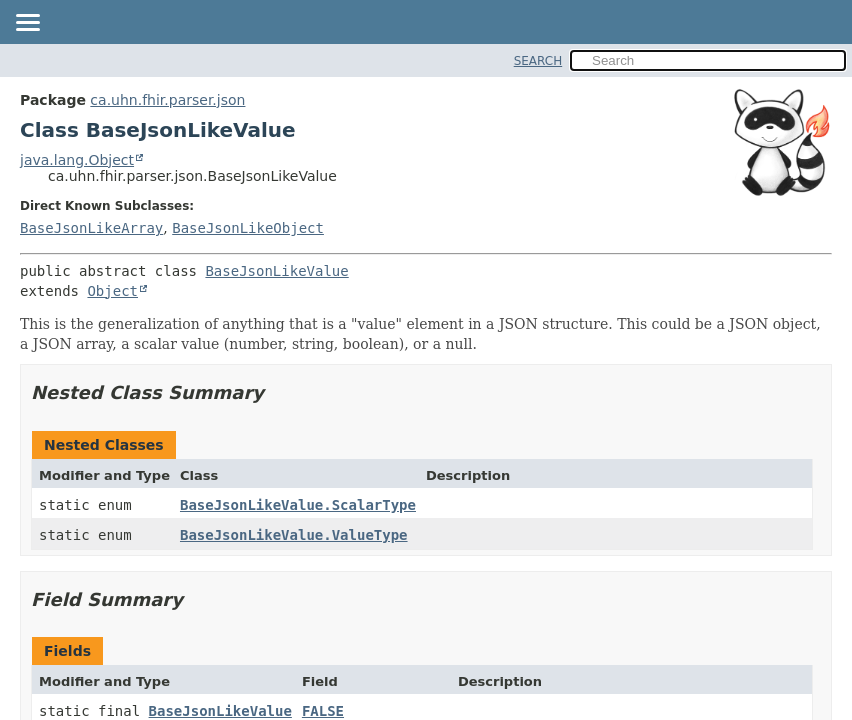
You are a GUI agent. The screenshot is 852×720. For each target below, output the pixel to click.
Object (112, 291)
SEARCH (538, 61)
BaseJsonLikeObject (248, 228)
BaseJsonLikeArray (91, 228)
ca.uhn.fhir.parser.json (167, 100)
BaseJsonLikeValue (276, 271)
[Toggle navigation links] (27, 24)
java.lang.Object (77, 160)
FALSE (323, 711)
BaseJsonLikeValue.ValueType (294, 535)
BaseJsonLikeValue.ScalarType (298, 505)
